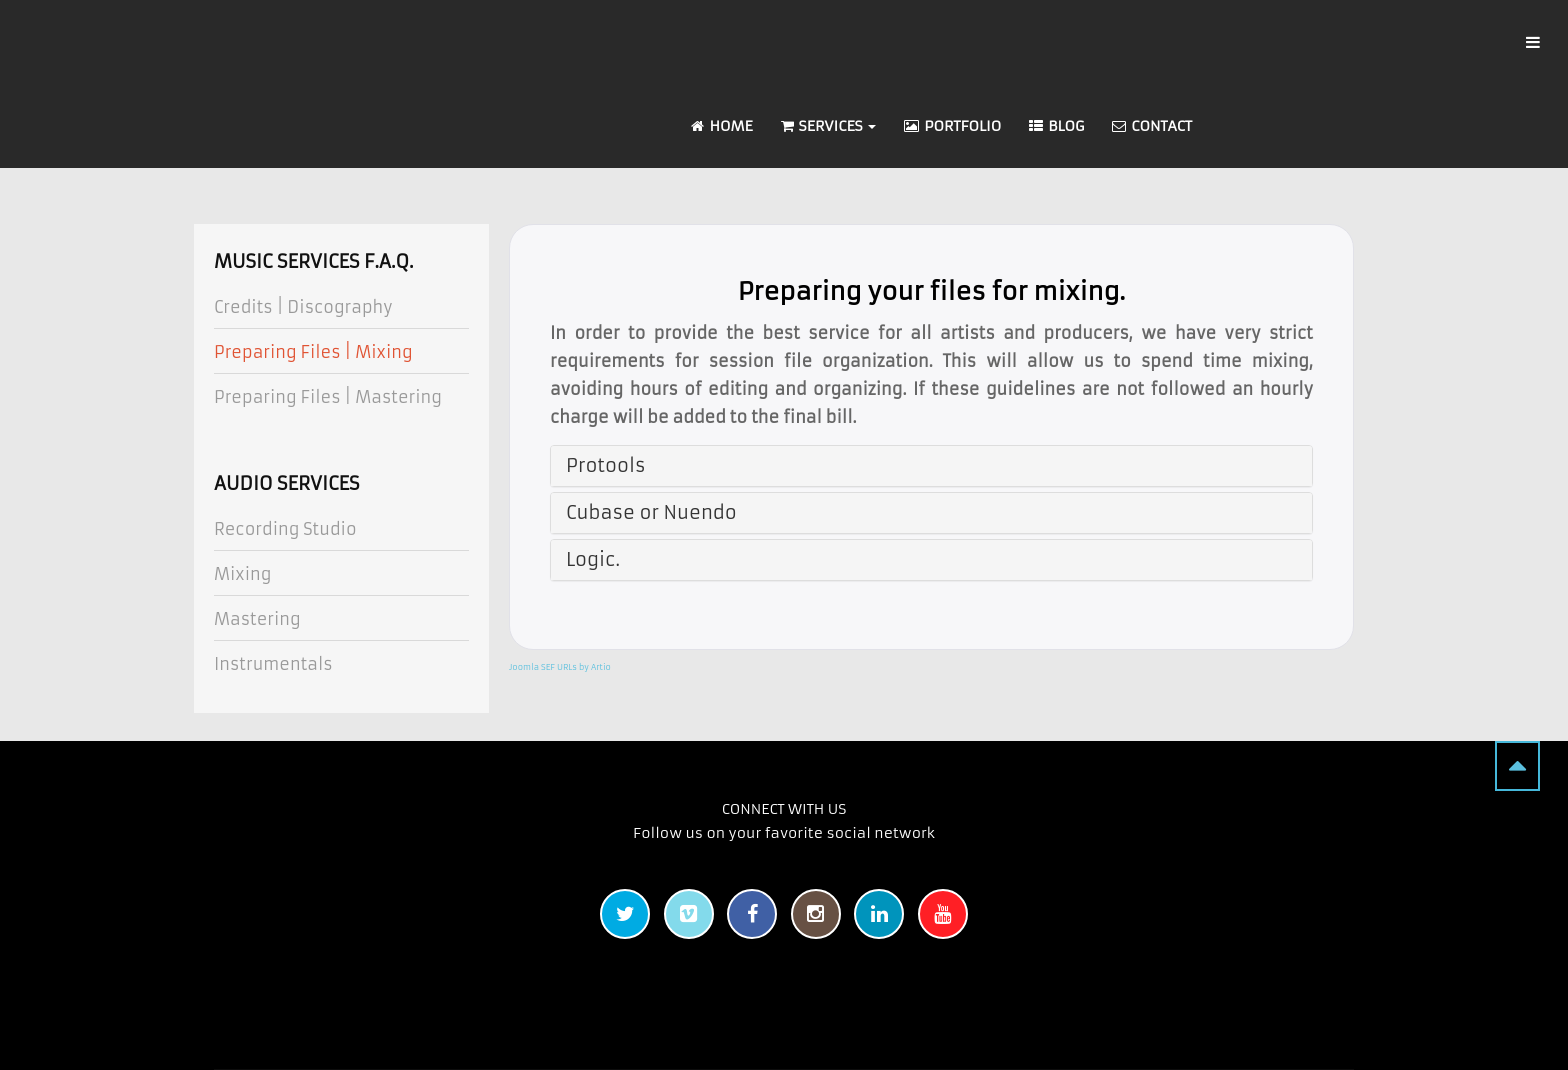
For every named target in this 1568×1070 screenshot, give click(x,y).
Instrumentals (273, 664)
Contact (1152, 126)
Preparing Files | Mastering (328, 397)
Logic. (593, 559)
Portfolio (952, 126)
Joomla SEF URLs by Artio (560, 667)
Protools (605, 465)
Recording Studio (285, 529)
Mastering (257, 619)
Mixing (242, 574)
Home (721, 126)
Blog (1056, 126)
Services (829, 126)
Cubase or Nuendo (651, 512)
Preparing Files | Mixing (313, 352)
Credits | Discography (303, 307)
